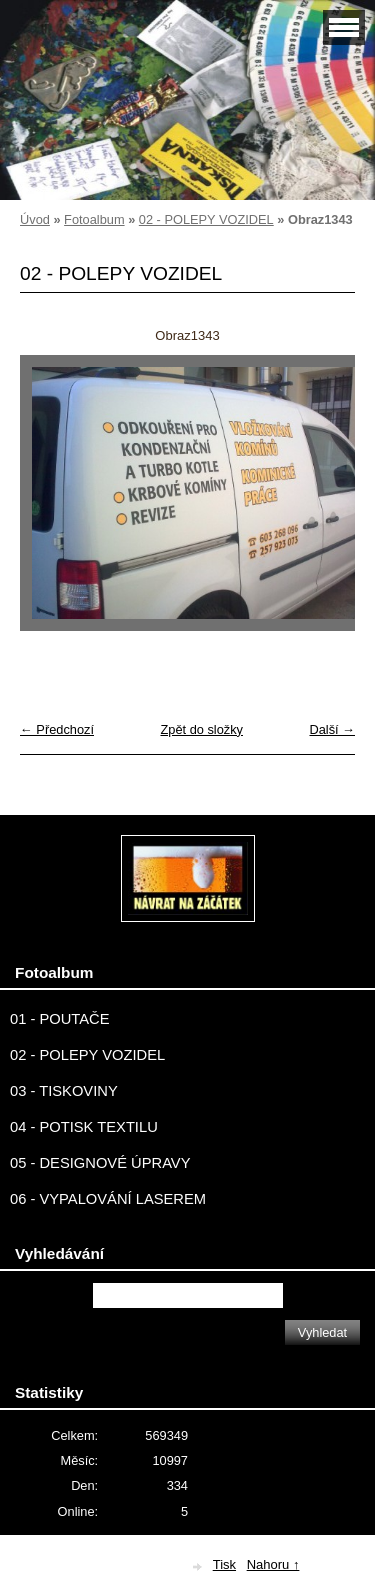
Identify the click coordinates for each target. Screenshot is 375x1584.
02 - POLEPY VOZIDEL (206, 219)
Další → (332, 729)
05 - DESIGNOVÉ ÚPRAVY (100, 1163)
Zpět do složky (201, 729)
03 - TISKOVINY (64, 1091)
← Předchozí (57, 729)
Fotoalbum (94, 219)
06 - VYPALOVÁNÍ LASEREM (108, 1199)
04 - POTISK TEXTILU (84, 1127)
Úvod (35, 219)
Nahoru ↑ (273, 1564)
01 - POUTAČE (60, 1019)
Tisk (224, 1564)
